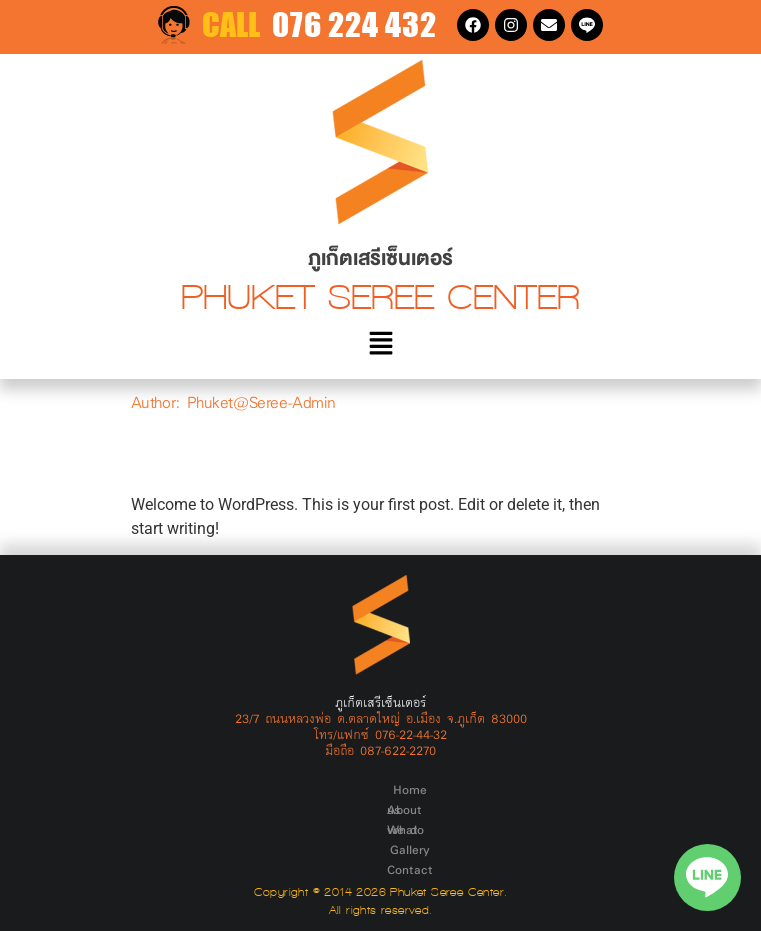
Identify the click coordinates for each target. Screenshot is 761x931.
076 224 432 (354, 24)
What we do (382, 789)
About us (306, 789)
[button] (380, 345)
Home (250, 789)
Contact (506, 789)
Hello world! (229, 453)
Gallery (451, 789)
